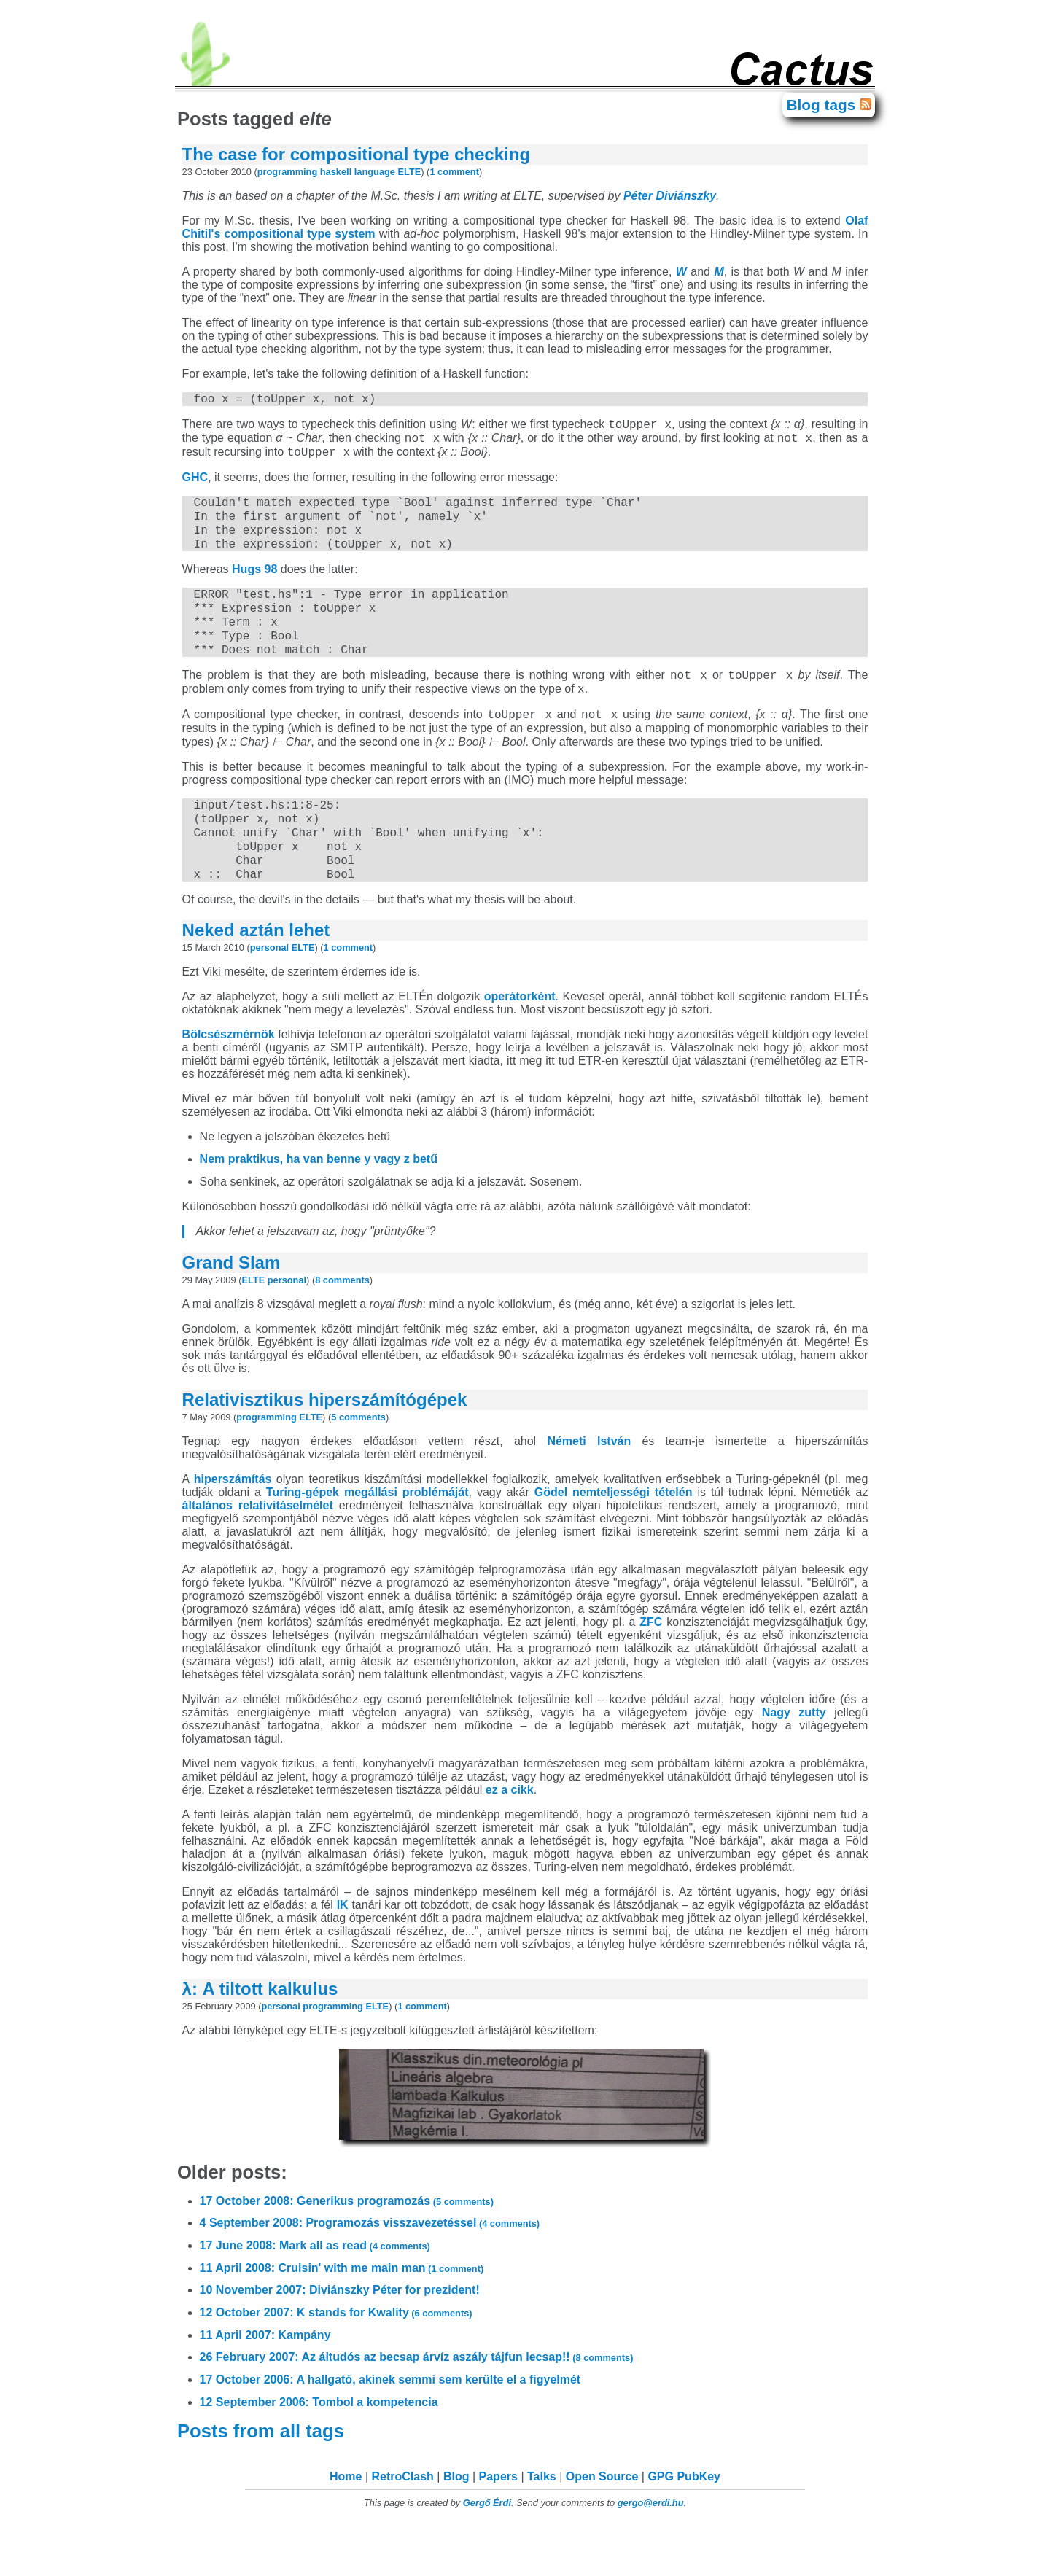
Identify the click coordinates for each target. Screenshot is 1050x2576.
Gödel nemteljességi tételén (613, 1540)
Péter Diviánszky (669, 196)
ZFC (650, 1670)
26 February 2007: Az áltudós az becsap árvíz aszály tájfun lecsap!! (417, 2405)
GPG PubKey (684, 2524)
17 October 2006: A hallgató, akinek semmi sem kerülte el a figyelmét (390, 2427)
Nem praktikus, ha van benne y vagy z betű (319, 1207)
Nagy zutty (794, 1760)
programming (287, 171)
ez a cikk (510, 1838)
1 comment (454, 171)
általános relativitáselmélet (257, 1553)
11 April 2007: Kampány (265, 2383)
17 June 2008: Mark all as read (315, 2293)
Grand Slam (231, 1310)
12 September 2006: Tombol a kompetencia (319, 2450)
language (374, 171)
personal (269, 995)
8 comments (342, 1328)
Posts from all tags (263, 2479)
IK (343, 1953)
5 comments (358, 1465)
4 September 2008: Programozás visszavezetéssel (370, 2271)
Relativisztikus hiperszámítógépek (324, 1448)
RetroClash (403, 2524)
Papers (498, 2524)
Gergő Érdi (487, 2550)
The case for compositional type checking (356, 154)
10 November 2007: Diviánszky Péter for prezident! (340, 2338)
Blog (456, 2524)
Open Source (602, 2524)
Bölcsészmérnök (228, 1082)
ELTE (409, 171)
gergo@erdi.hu (651, 2550)
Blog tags (823, 104)
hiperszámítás (233, 1527)
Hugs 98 (254, 586)
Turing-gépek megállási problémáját (367, 1540)
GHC (195, 486)
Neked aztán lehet (256, 978)
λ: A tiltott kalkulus (260, 2037)
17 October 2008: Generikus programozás (347, 2249)
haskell (335, 171)
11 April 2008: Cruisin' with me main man (342, 2316)
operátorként (520, 1044)
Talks (541, 2524)
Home (346, 2524)
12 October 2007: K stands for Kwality (336, 2360)
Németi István (589, 1489)
